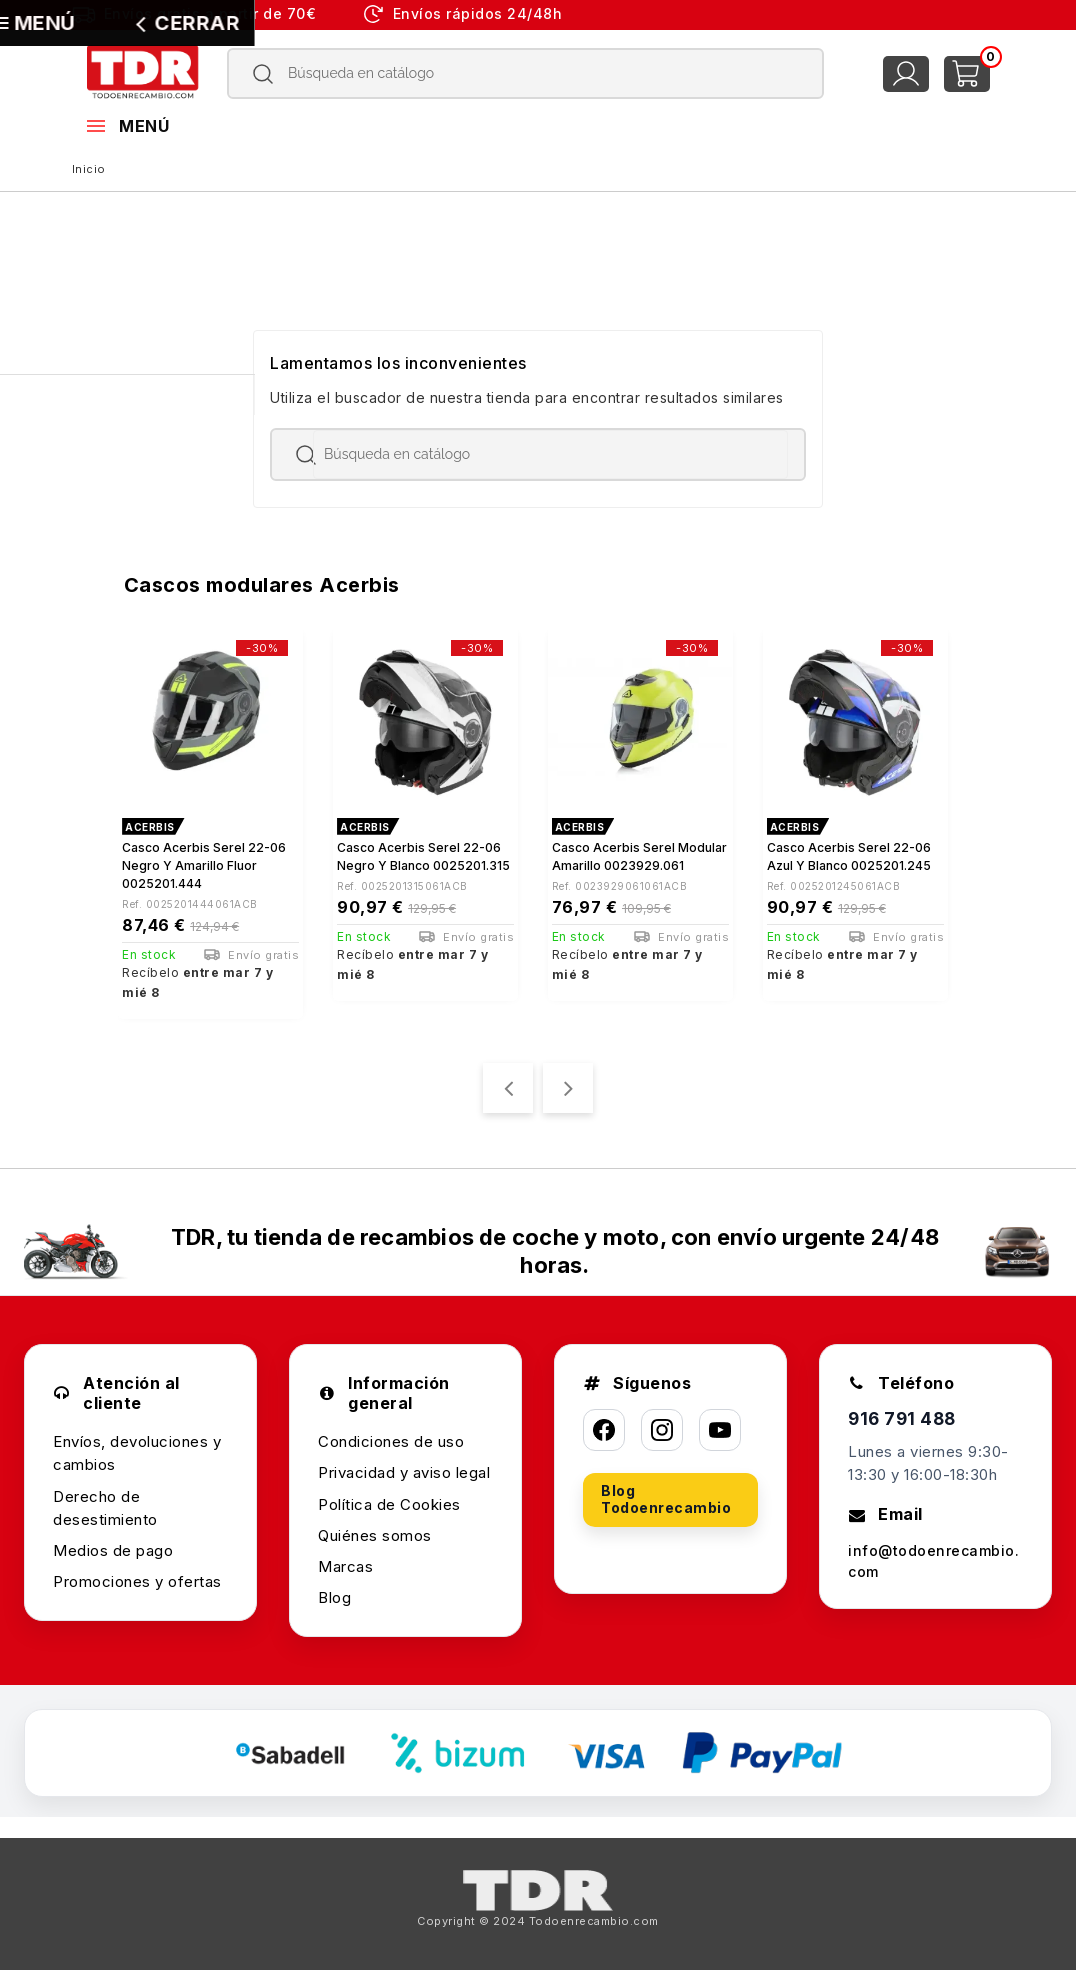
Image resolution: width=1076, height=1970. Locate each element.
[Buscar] (526, 73)
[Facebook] (604, 1421)
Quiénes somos (375, 1526)
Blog (334, 1588)
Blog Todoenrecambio (666, 1490)
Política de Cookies (389, 1495)
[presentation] (508, 1078)
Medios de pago (113, 1541)
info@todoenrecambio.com (934, 1554)
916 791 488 (904, 1410)
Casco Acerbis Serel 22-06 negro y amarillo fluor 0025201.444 (204, 865)
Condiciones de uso (391, 1432)
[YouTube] (720, 1421)
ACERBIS (150, 827)
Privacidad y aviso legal (404, 1463)
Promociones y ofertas (137, 1572)
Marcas (345, 1557)
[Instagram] (662, 1421)
